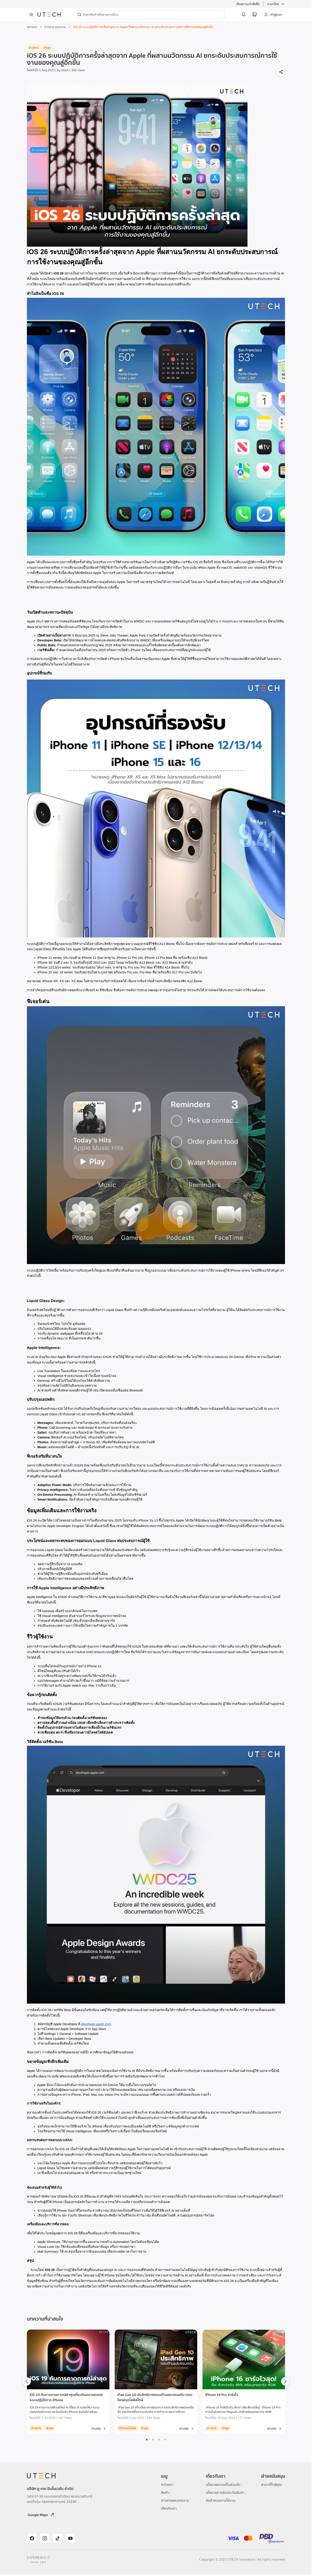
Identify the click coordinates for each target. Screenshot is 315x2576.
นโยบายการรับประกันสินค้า (227, 2494)
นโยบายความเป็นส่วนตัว (225, 2486)
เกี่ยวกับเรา (174, 2510)
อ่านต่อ (99, 2430)
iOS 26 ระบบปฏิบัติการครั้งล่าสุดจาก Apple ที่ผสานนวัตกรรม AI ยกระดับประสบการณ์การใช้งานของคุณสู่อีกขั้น (143, 27)
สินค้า (170, 2494)
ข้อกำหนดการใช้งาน (223, 2502)
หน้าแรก (32, 26)
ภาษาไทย (276, 4)
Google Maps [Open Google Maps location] (41, 2516)
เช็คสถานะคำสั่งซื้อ (248, 4)
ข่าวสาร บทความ (55, 27)
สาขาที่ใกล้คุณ (271, 2486)
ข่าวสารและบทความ (180, 2502)
